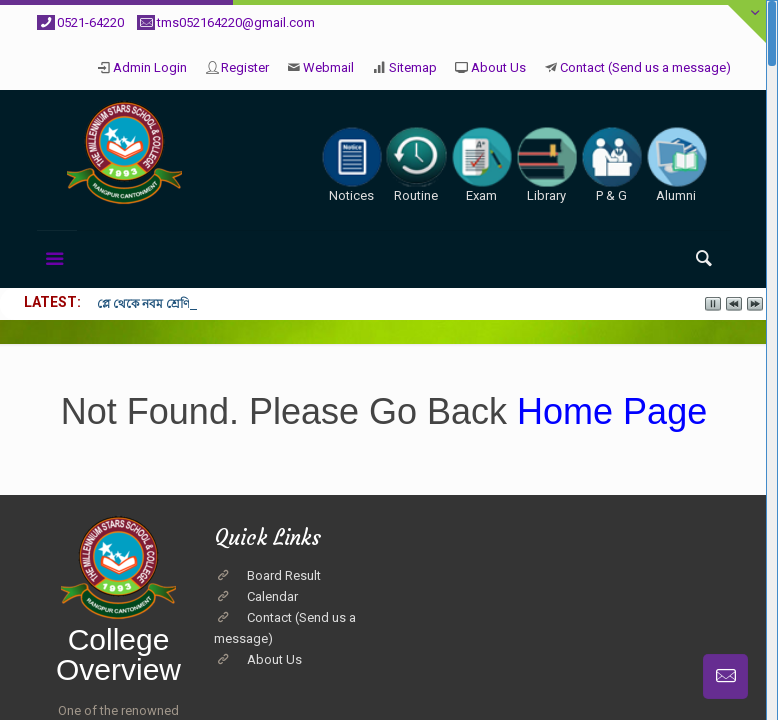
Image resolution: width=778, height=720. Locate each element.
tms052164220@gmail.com (236, 22)
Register (245, 67)
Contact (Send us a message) (645, 67)
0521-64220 (90, 22)
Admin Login (150, 67)
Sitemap (413, 67)
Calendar (272, 596)
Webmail (328, 67)
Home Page (607, 411)
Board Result (284, 575)
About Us (498, 67)
